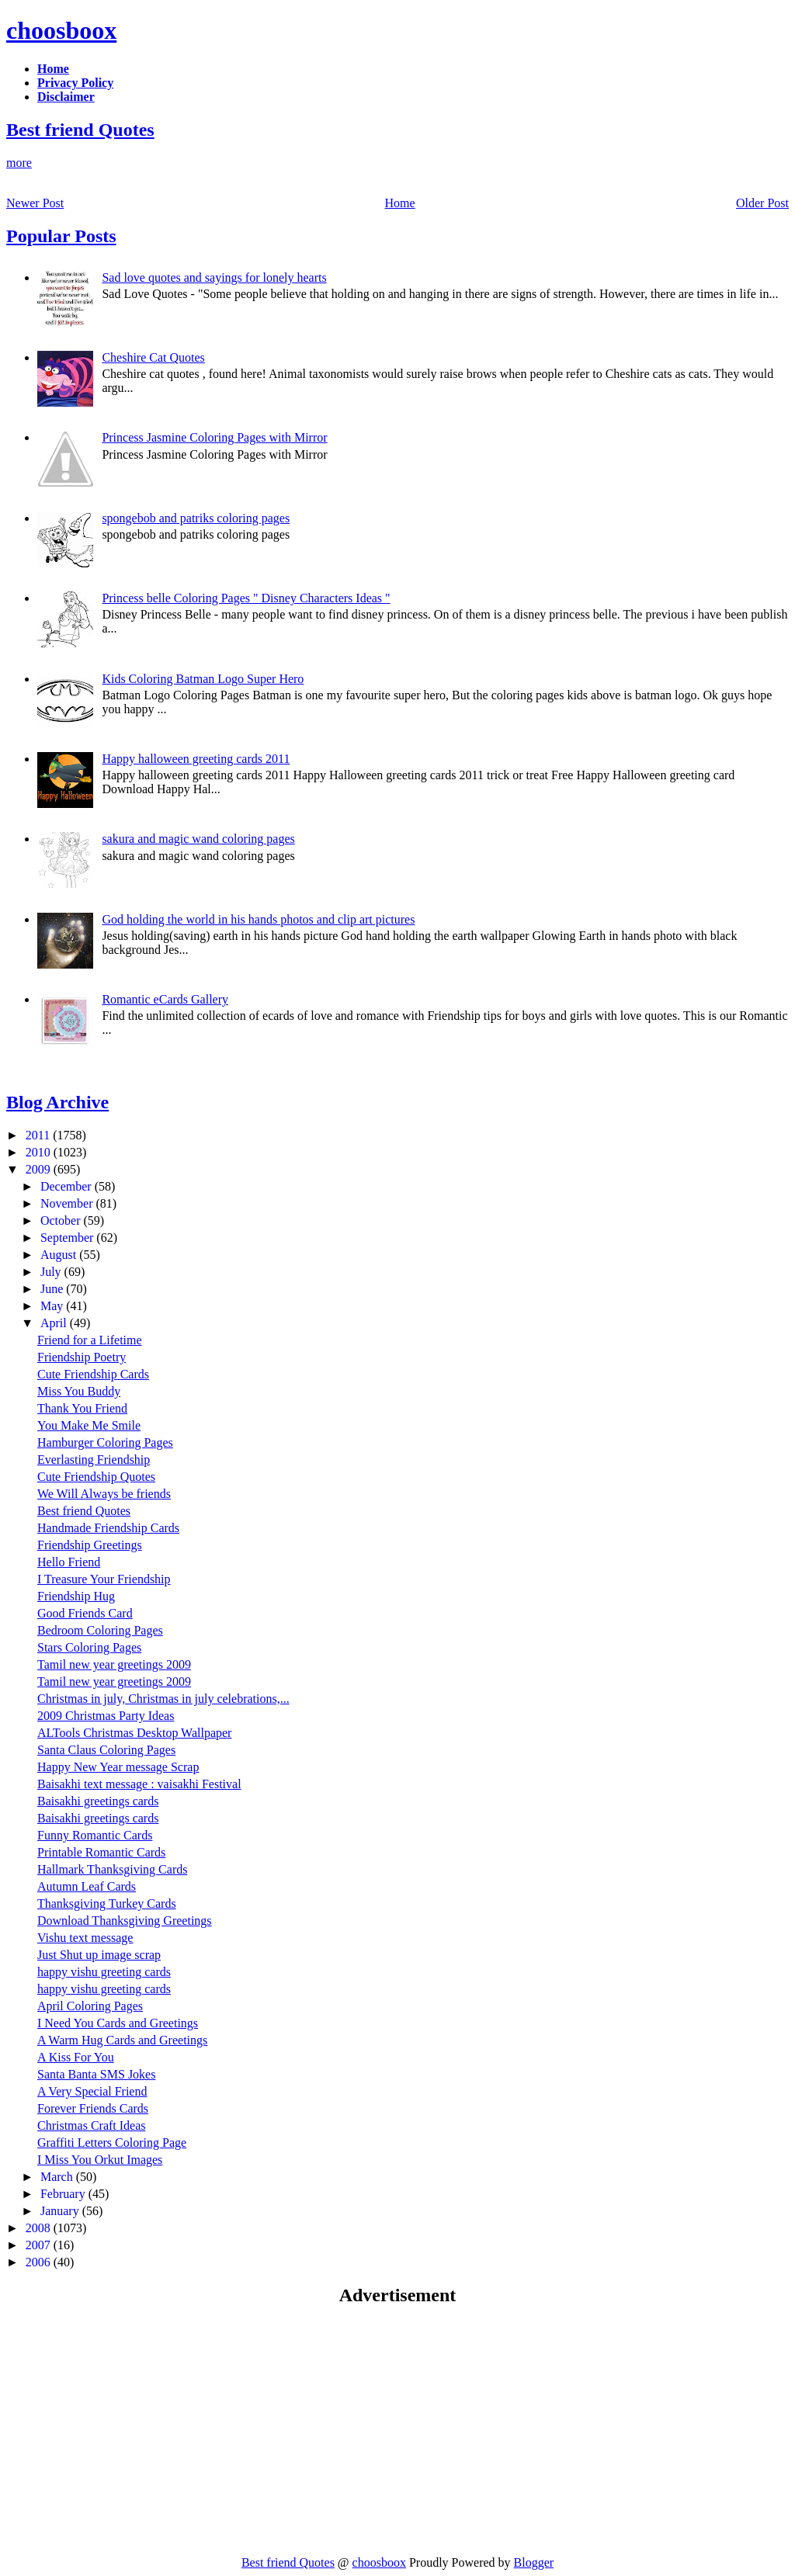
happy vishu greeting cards (104, 1971)
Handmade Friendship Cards (108, 1527)
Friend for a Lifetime (89, 1340)
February (64, 2193)
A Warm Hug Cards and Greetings (122, 2040)
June (53, 1288)
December (67, 1186)
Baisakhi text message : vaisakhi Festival (139, 1784)
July (52, 1271)
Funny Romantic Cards (94, 1835)
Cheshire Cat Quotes (153, 357)
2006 (40, 2262)
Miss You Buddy (78, 1391)
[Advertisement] (136, 2430)
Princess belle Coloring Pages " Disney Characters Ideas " (246, 598)
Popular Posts (61, 236)
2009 (40, 1169)
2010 (40, 1152)
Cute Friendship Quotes (96, 1476)
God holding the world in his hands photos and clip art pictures (258, 919)
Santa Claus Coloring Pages (106, 1749)
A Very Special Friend (92, 2091)
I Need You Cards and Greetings (117, 2023)
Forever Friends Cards (92, 2108)
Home (400, 203)
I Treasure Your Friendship (104, 1579)
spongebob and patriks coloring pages (196, 518)
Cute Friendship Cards (93, 1374)
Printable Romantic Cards (101, 1852)
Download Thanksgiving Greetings (124, 1920)
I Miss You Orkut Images (99, 2159)
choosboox (61, 30)
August (59, 1254)
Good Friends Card (85, 1613)
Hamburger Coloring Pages (105, 1442)
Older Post (762, 203)
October (62, 1220)
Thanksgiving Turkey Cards (106, 1903)
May (53, 1305)
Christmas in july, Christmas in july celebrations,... (163, 1698)
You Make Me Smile (89, 1425)
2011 (39, 1135)
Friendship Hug (76, 1596)
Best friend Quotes (80, 130)
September (68, 1237)
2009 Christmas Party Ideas (105, 1715)
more (19, 162)
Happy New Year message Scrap (118, 1766)
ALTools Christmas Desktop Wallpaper (134, 1732)
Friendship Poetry (81, 1357)
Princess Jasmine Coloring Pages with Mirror (214, 437)
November (68, 1203)
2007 (40, 2245)
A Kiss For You (75, 2057)
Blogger (534, 2562)
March (58, 2176)
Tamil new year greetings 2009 (114, 1664)
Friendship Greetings (89, 1544)
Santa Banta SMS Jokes (96, 2074)
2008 (40, 2227)
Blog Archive (57, 1102)
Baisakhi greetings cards (97, 1801)
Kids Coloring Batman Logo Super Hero (203, 678)
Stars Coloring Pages (89, 1647)
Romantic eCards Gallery (165, 999)
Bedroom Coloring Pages (100, 1630)
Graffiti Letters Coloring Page (111, 2142)
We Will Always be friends (104, 1493)
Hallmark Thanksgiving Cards (112, 1869)
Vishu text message (85, 1937)
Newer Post (35, 203)
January (61, 2210)
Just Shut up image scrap (99, 1954)
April (55, 1323)
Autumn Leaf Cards (86, 1886)
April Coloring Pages (90, 2006)
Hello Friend (68, 1562)
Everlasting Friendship (93, 1459)
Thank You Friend (82, 1408)
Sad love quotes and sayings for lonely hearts (214, 277)
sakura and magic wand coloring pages (198, 838)
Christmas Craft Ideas (91, 2125)
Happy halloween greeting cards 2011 (196, 758)
